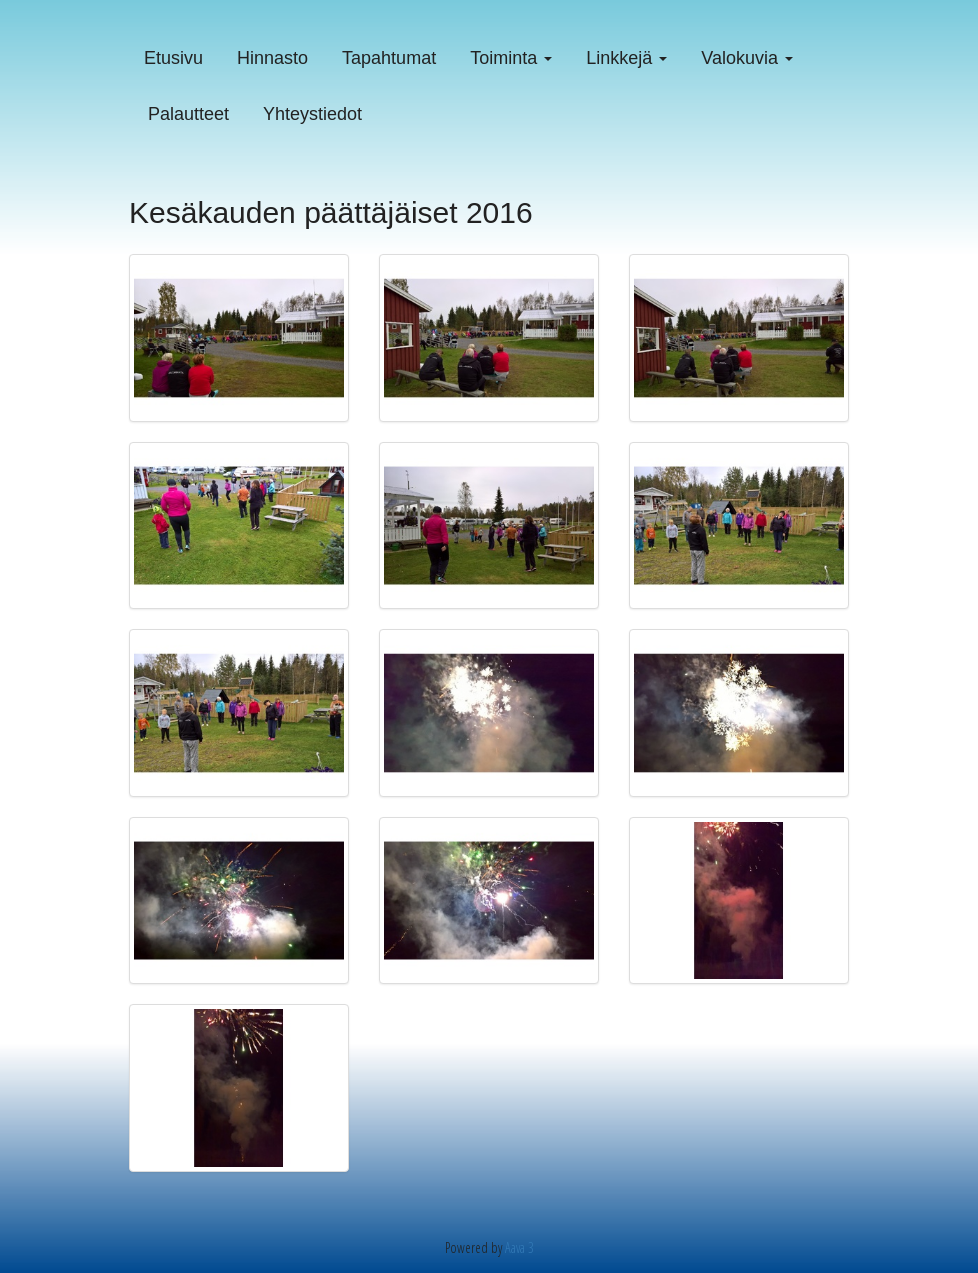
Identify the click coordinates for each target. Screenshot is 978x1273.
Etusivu (173, 58)
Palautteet (188, 114)
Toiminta (511, 58)
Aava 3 (519, 1247)
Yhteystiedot (312, 114)
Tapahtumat (389, 58)
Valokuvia (747, 58)
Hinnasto (272, 58)
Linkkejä (626, 58)
